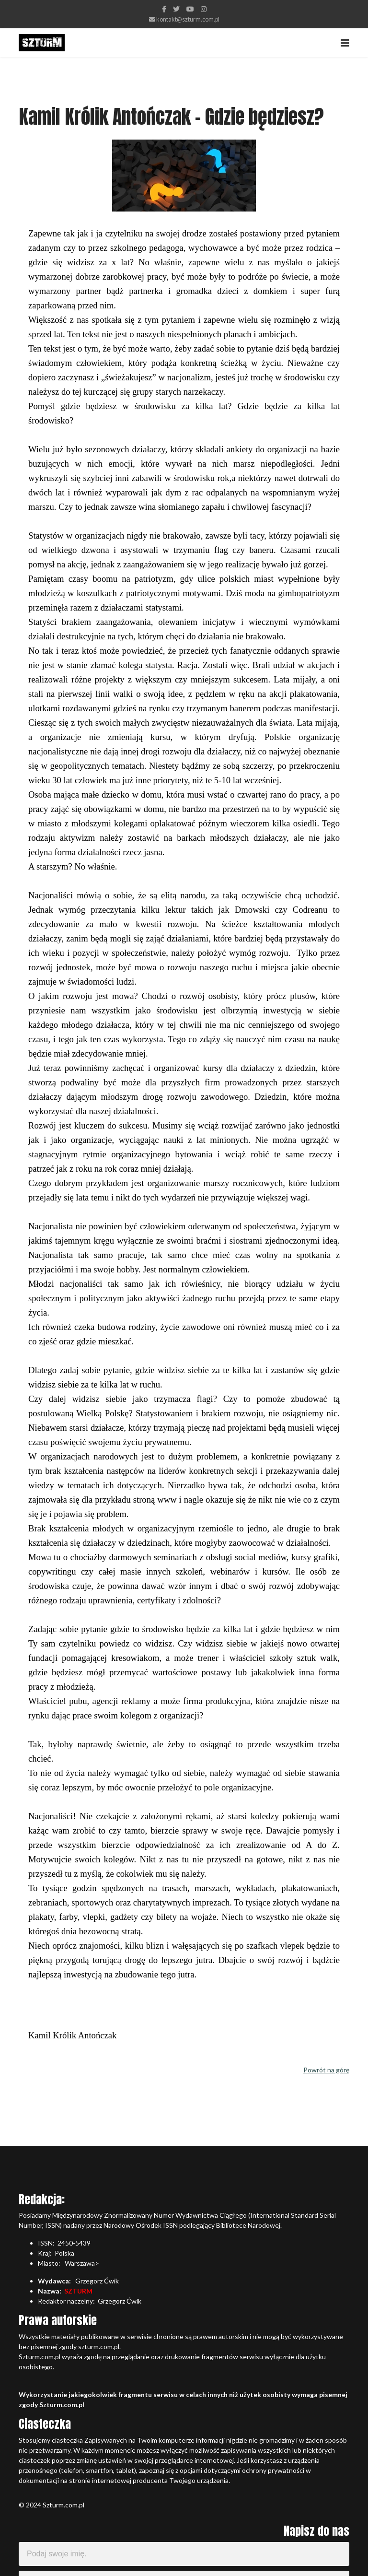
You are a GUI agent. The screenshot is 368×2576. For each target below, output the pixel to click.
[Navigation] (345, 42)
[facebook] (164, 9)
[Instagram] (204, 9)
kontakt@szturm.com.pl (187, 19)
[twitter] (176, 9)
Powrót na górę (326, 2070)
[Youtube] (190, 9)
